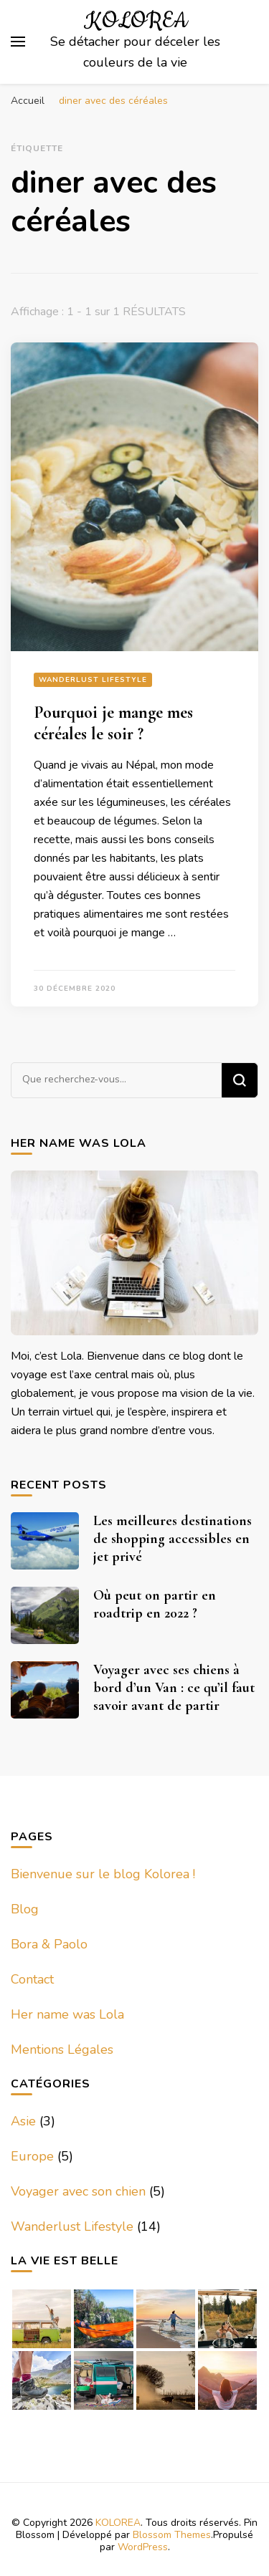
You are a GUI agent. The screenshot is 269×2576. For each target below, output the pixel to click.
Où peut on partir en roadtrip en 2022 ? (154, 1604)
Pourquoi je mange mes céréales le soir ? (113, 723)
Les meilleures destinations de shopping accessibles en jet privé (172, 1538)
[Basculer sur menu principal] (18, 42)
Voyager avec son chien (78, 2191)
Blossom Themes (172, 2535)
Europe (32, 2156)
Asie (23, 2121)
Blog (25, 1909)
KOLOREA (135, 21)
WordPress (143, 2547)
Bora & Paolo (49, 1944)
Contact (32, 1979)
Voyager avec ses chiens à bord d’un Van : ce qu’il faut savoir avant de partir (174, 1687)
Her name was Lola (67, 2014)
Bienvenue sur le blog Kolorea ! (103, 1874)
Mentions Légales (62, 2049)
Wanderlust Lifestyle (93, 680)
